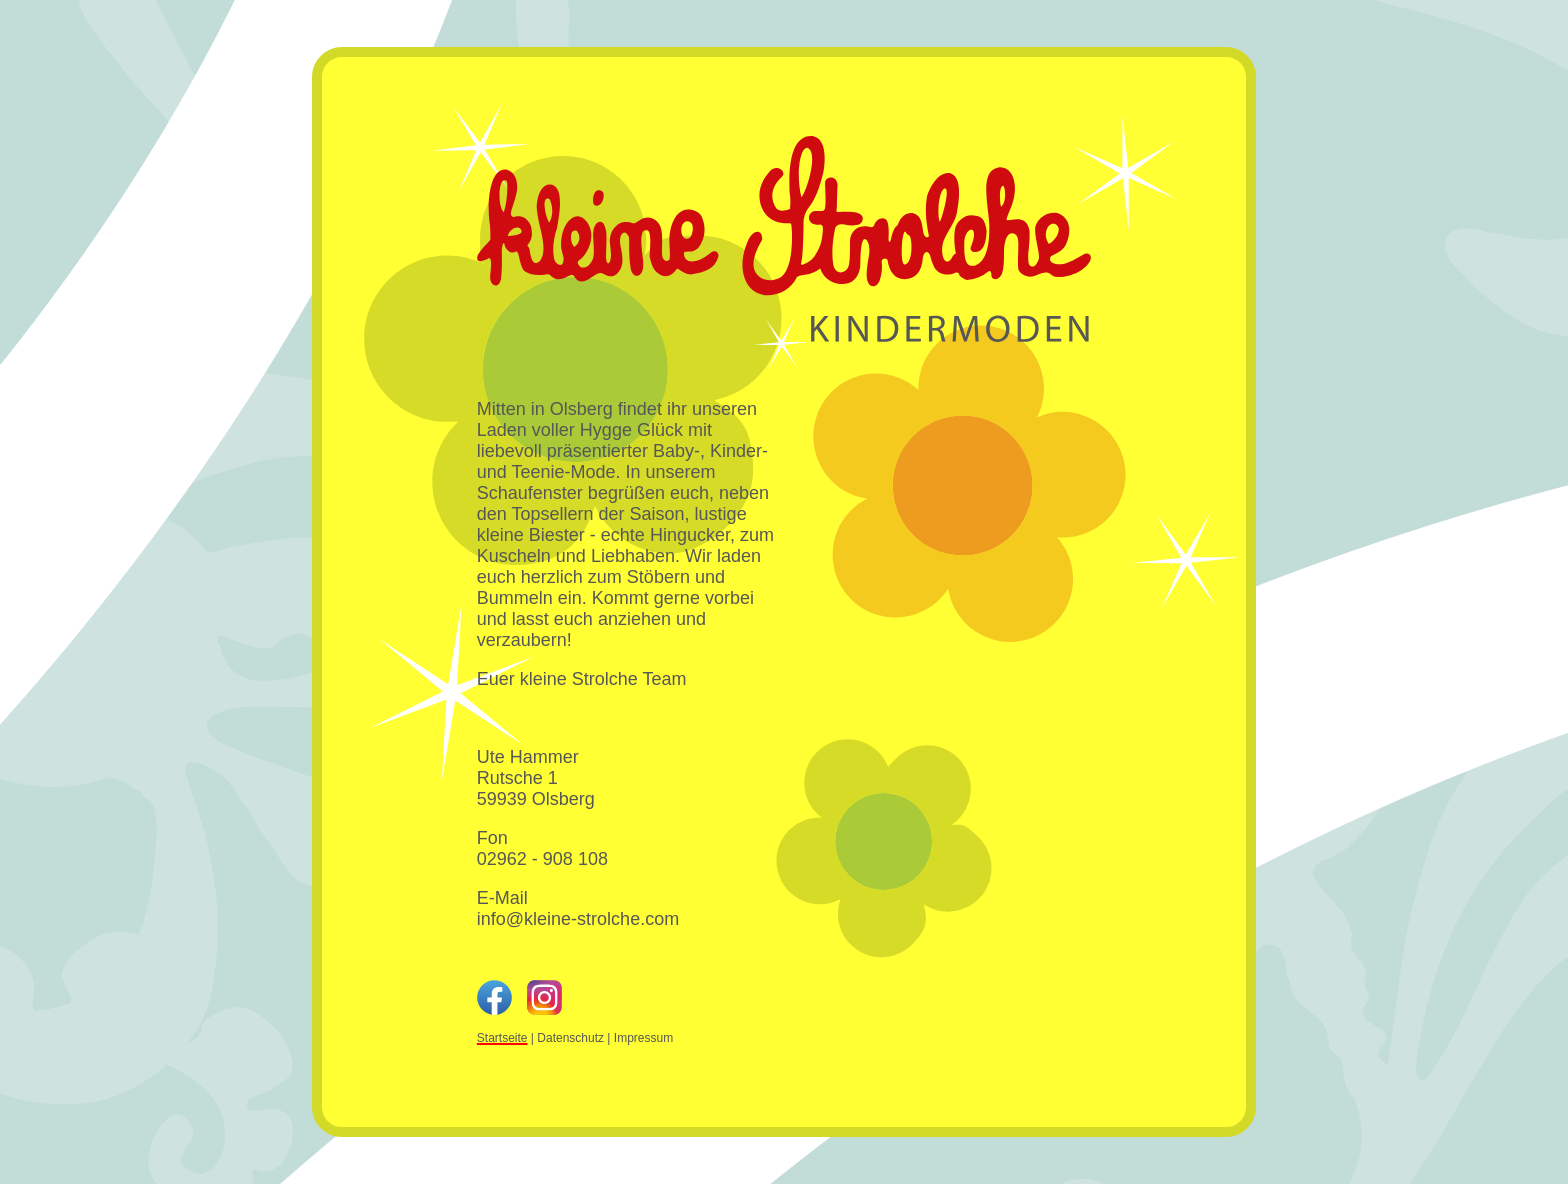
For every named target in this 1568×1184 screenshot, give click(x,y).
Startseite (502, 1038)
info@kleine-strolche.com (578, 919)
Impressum (643, 1038)
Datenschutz (570, 1038)
